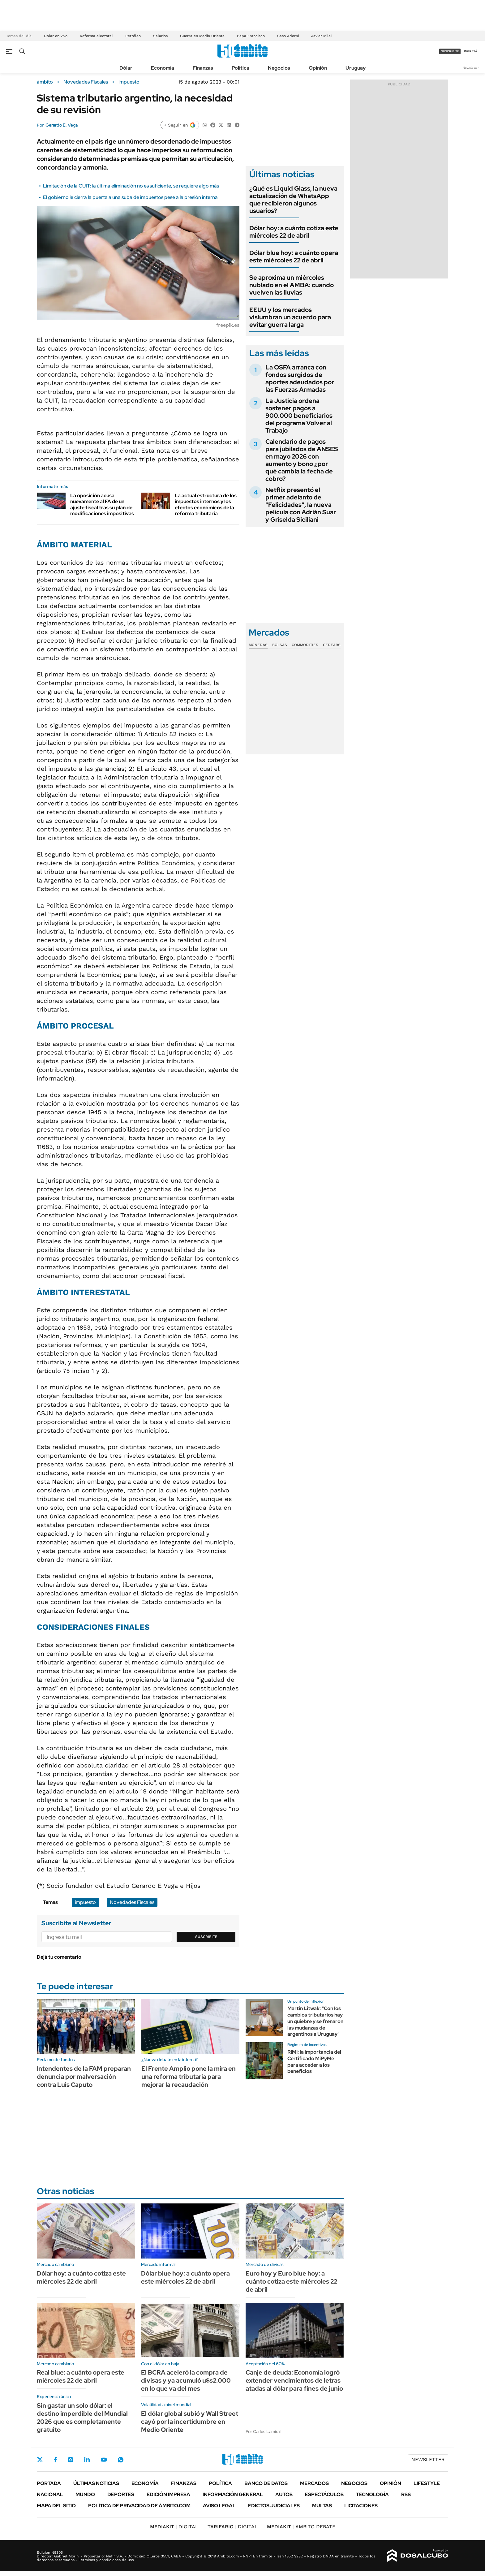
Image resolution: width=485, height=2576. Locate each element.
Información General (233, 2494)
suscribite (450, 51)
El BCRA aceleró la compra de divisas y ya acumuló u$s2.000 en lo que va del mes (186, 2380)
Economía (162, 68)
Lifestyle (427, 2483)
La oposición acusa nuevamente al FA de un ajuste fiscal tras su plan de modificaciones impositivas (102, 504)
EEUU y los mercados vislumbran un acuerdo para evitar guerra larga (290, 317)
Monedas (258, 645)
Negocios (279, 68)
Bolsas (279, 645)
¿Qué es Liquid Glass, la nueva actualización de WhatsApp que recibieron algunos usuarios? (293, 199)
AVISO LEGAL (219, 2505)
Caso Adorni (288, 36)
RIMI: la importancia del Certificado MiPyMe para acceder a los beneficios (314, 2061)
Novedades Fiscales (85, 82)
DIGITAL (174, 2527)
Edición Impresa (168, 2494)
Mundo (85, 2494)
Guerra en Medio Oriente (202, 36)
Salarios (160, 36)
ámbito (45, 82)
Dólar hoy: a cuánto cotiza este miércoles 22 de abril (293, 231)
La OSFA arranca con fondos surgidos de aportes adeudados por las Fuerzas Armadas (299, 378)
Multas (322, 2505)
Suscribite (206, 1937)
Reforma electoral (96, 36)
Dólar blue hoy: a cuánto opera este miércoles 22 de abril (293, 256)
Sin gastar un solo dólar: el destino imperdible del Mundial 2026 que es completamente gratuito (82, 2417)
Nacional (50, 2494)
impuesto (128, 82)
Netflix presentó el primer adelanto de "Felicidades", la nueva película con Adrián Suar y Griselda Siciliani (300, 505)
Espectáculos (324, 2494)
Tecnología (372, 2494)
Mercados (314, 2483)
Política (240, 68)
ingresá (470, 51)
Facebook (55, 2459)
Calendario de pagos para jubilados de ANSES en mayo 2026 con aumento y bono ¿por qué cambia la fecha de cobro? (301, 460)
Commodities (305, 645)
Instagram (70, 2459)
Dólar (125, 68)
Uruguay (356, 68)
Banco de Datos (266, 2483)
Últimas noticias (96, 2483)
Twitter (40, 2459)
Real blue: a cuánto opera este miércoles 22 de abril (80, 2376)
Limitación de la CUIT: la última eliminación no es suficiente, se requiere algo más (131, 186)
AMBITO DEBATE (301, 2527)
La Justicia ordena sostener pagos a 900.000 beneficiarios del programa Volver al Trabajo (299, 415)
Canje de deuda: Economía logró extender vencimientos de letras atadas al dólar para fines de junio (294, 2380)
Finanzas (203, 68)
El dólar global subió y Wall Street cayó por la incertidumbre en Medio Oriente (189, 2422)
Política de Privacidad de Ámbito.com (139, 2505)
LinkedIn (87, 2459)
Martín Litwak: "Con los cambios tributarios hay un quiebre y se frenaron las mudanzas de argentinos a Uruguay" (315, 2021)
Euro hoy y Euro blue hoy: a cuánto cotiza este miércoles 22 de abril (291, 2281)
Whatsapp (120, 2459)
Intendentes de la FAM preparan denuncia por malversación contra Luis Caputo (84, 2077)
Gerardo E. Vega (61, 125)
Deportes (120, 2494)
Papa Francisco (251, 36)
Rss (406, 2494)
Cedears (332, 645)
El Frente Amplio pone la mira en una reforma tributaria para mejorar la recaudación (188, 2077)
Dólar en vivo (55, 36)
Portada (49, 2483)
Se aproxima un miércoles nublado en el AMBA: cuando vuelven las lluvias (291, 285)
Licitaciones (361, 2505)
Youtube (104, 2459)
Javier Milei (321, 36)
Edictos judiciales (274, 2505)
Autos (284, 2494)
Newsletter (471, 67)
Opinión (318, 68)
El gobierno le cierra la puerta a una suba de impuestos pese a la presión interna (130, 197)
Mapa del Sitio (56, 2505)
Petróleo (133, 36)
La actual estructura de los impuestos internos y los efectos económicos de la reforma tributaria (206, 504)
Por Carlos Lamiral (263, 2431)
